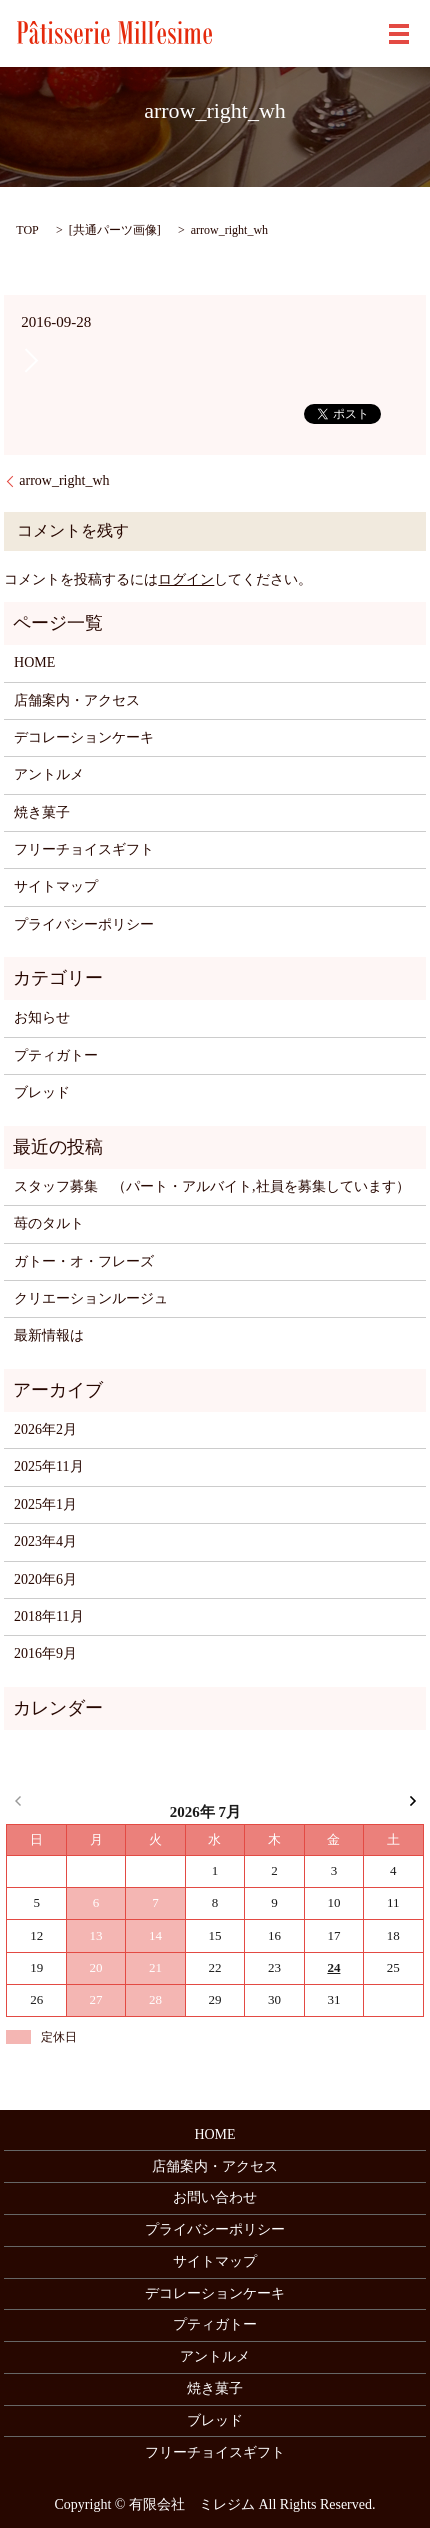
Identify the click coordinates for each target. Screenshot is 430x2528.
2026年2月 (45, 1429)
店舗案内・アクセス (77, 700)
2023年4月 (45, 1541)
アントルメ (49, 774)
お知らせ (42, 1017)
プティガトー (56, 1055)
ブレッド (42, 1092)
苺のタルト (49, 1223)
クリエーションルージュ (91, 1298)
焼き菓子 (42, 812)
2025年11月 (48, 1466)
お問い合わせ (215, 2197)
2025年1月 (45, 1504)
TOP (27, 230)
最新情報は (49, 1335)
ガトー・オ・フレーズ (84, 1261)
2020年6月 (45, 1579)
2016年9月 (45, 1653)
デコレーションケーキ (84, 737)
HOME (34, 662)
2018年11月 (48, 1616)
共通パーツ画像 (115, 230)
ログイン (186, 579)
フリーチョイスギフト (84, 849)
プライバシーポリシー (84, 924)
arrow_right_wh (64, 480)
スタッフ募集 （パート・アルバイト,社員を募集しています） (212, 1186)
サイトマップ (56, 886)
